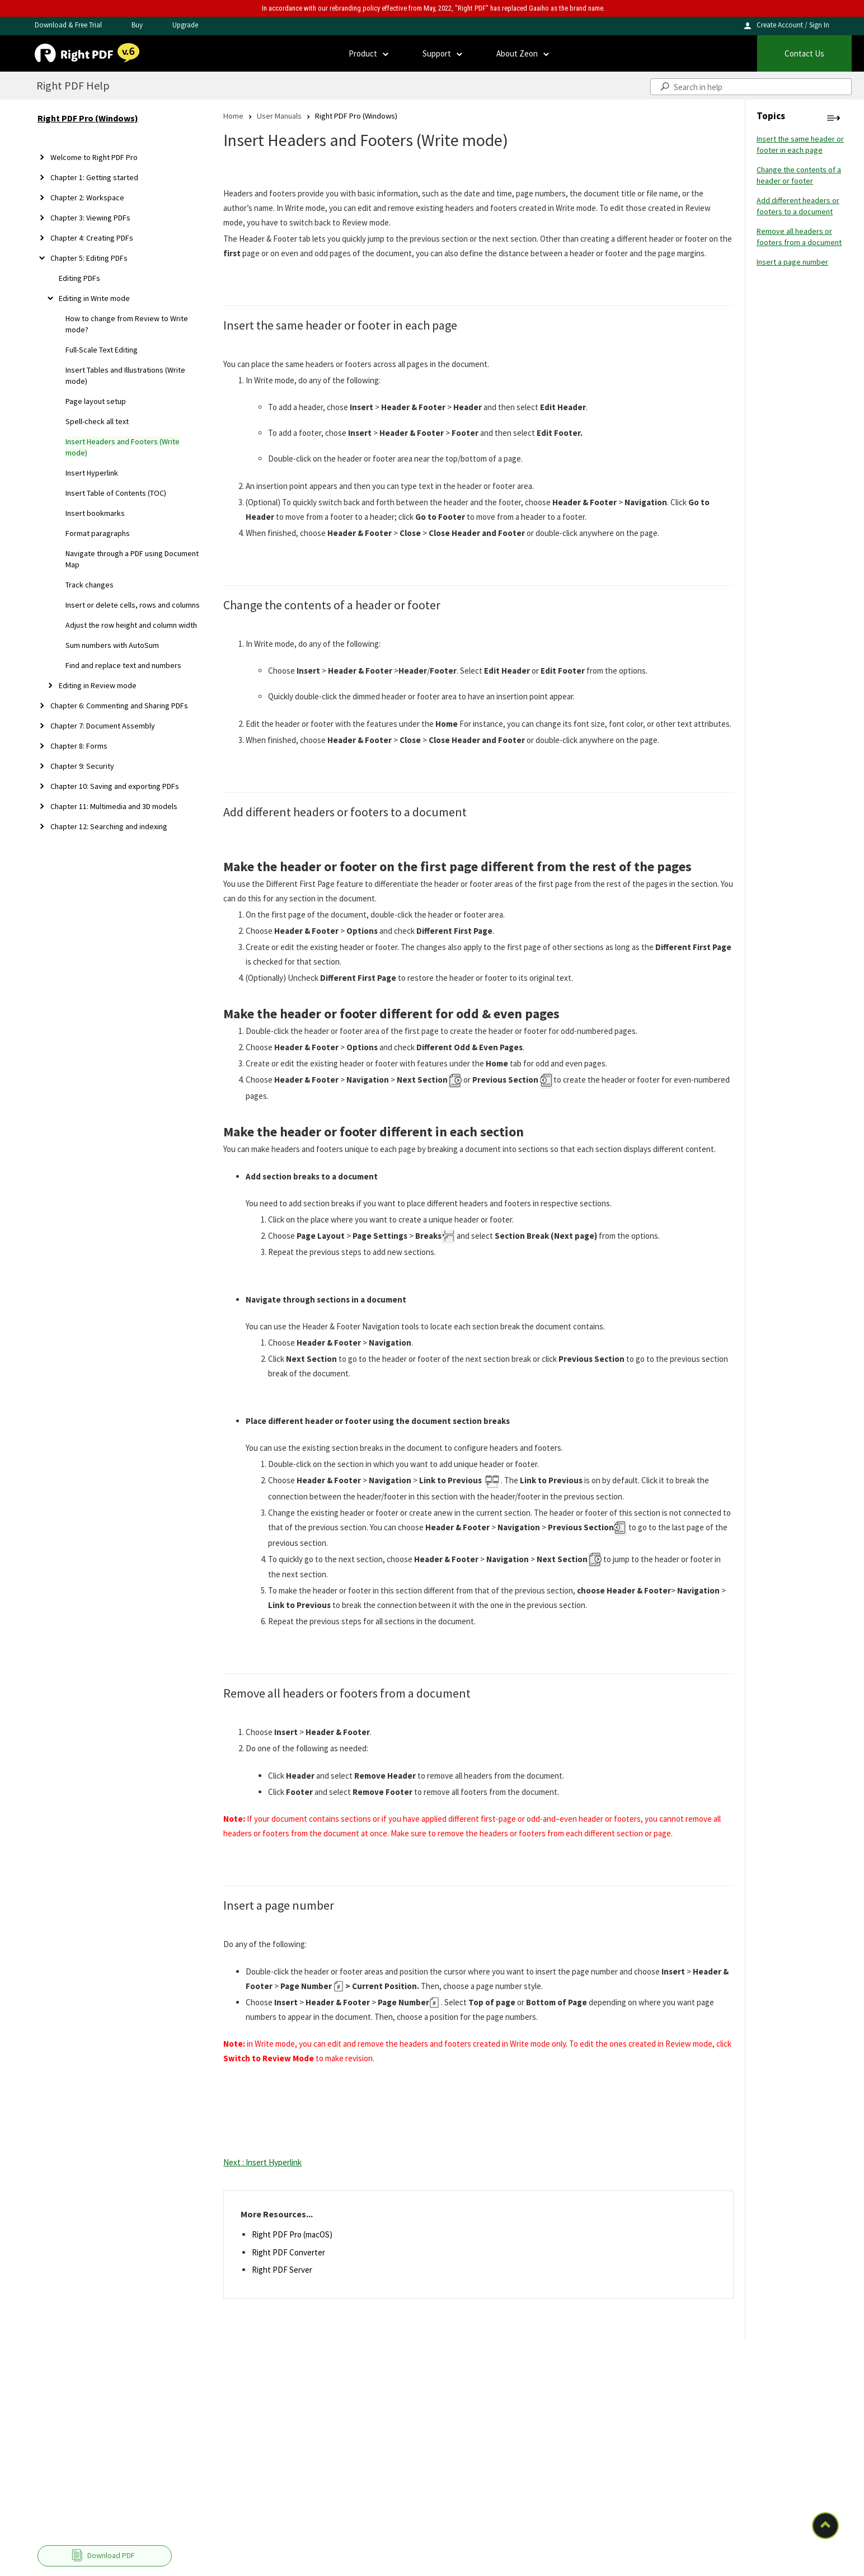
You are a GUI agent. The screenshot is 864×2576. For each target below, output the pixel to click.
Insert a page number (792, 262)
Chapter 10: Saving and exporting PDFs (114, 786)
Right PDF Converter (288, 2252)
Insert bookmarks (95, 513)
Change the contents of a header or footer (799, 175)
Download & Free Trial (68, 25)
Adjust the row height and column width (131, 625)
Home (233, 115)
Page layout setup (95, 401)
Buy (137, 25)
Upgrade (185, 25)
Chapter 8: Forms (78, 746)
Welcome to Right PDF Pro (94, 157)
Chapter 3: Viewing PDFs (90, 218)
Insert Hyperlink (91, 473)
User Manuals (279, 115)
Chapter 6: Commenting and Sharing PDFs (119, 706)
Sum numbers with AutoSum (112, 645)
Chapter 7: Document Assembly (102, 726)
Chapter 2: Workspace (87, 197)
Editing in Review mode (98, 685)
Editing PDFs (79, 278)
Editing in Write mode (94, 298)
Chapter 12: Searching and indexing (108, 826)
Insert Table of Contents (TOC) (115, 493)
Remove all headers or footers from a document (799, 236)
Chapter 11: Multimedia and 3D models (113, 806)
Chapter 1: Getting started (94, 177)
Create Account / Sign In (793, 25)
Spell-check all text (97, 421)
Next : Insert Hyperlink (262, 2162)
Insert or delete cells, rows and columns (132, 605)
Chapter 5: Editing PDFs (89, 258)
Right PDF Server (282, 2269)
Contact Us (804, 53)
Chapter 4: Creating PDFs (91, 238)
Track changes (89, 585)
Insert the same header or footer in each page (800, 144)
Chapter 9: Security (82, 766)
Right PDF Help (73, 85)
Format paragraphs (97, 533)
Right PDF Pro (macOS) (292, 2234)
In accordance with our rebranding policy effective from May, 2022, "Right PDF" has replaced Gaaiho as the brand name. (433, 8)
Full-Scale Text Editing (101, 350)
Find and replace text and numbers (123, 665)
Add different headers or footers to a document (798, 206)
